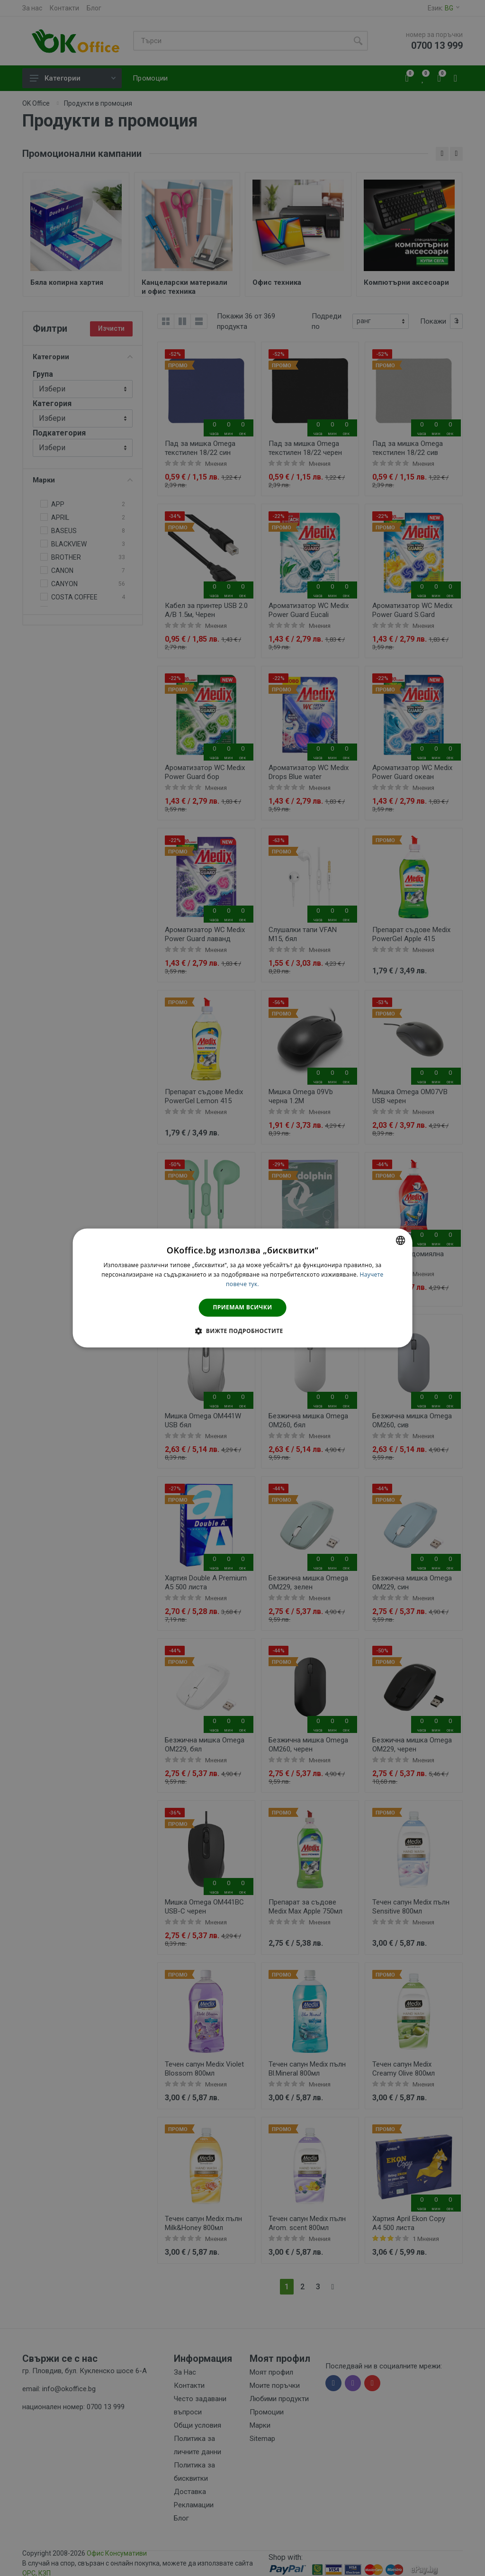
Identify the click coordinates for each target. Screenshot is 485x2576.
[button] (242, 1331)
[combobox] (400, 1240)
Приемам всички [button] (242, 1307)
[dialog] (243, 1287)
